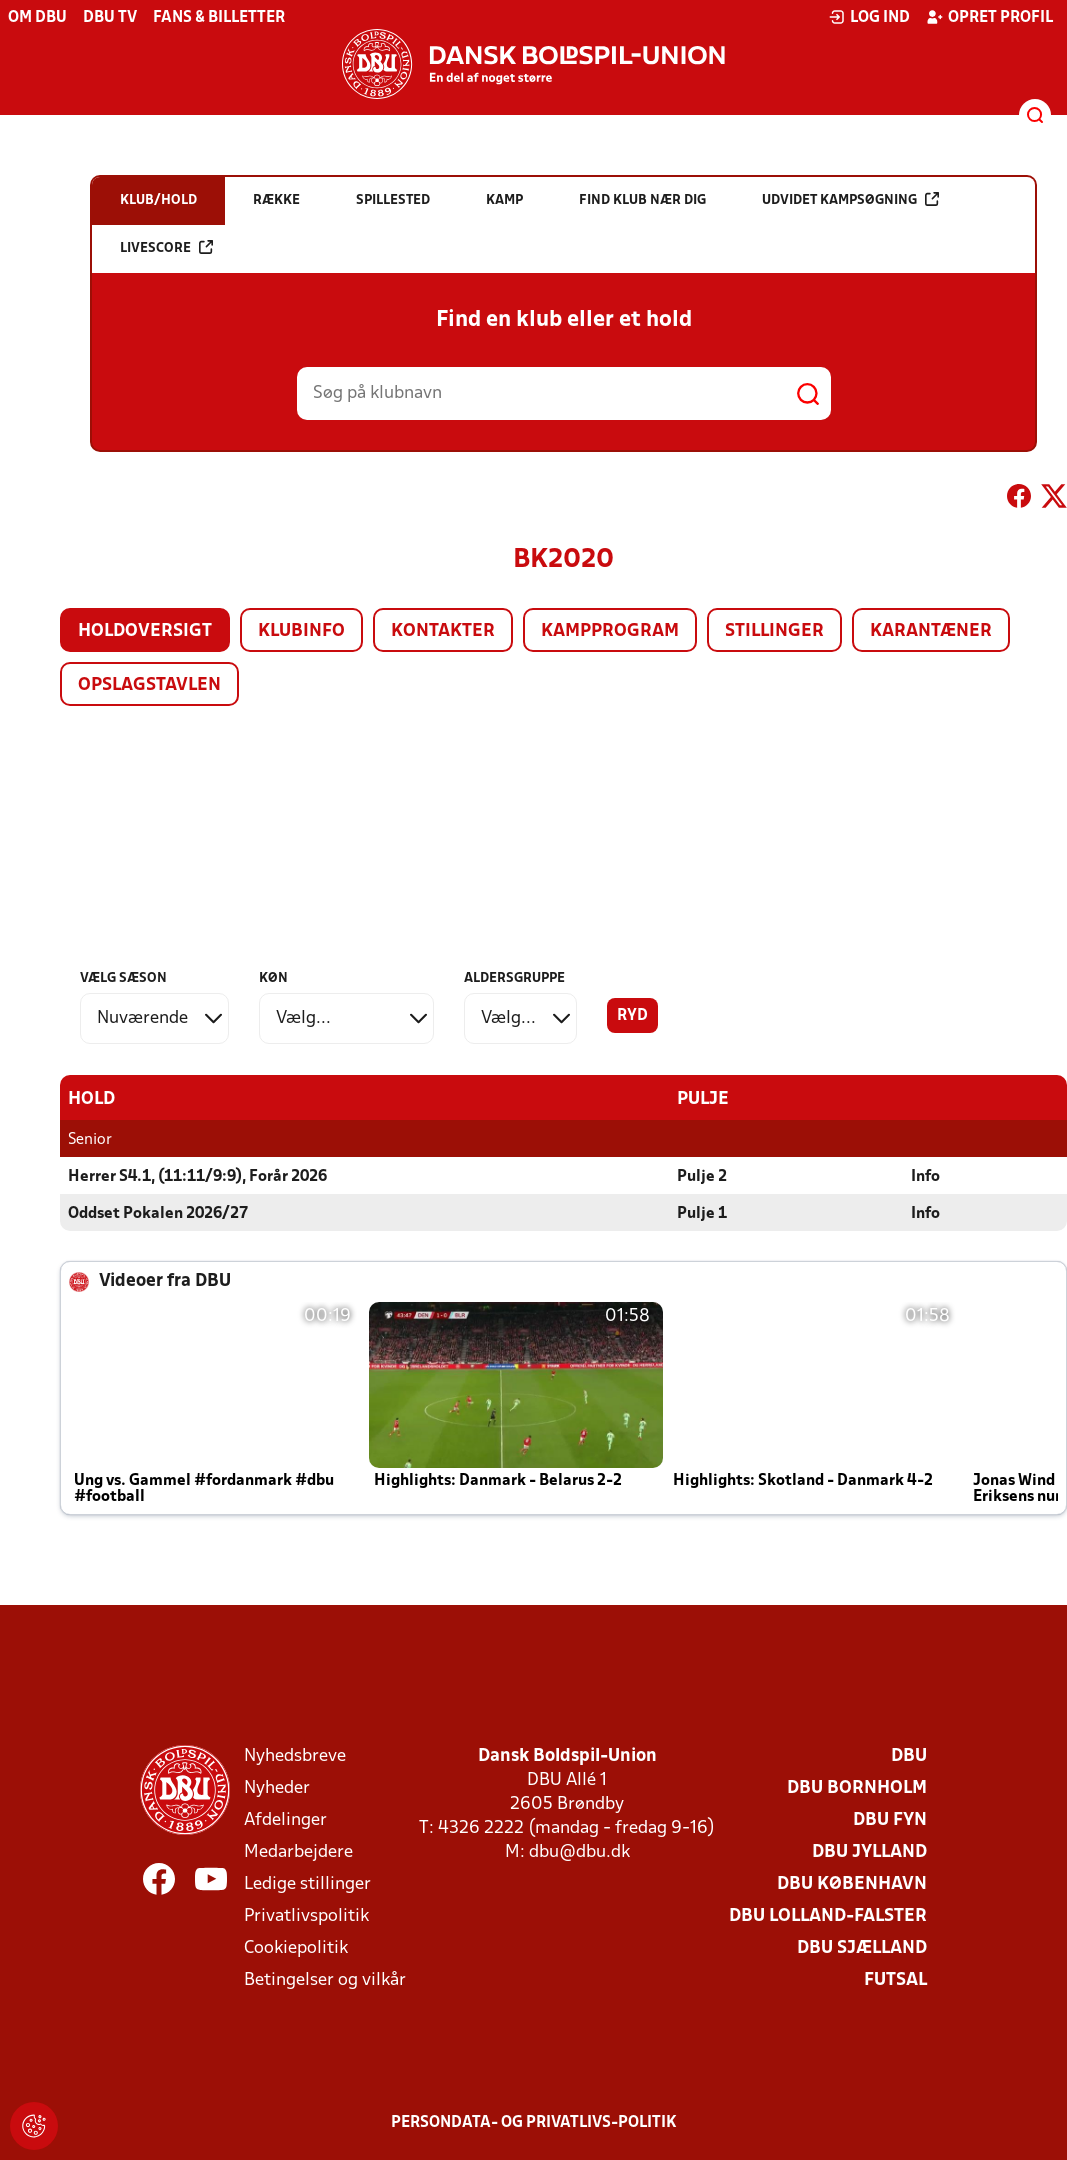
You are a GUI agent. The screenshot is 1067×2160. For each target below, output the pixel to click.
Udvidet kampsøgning (850, 199)
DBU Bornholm (857, 1787)
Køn (273, 978)
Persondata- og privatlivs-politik (534, 2122)
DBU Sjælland (862, 1947)
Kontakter (443, 631)
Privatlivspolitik (306, 1915)
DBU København (852, 1883)
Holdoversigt (145, 631)
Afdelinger (285, 1819)
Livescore (166, 247)
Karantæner (931, 631)
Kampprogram (610, 631)
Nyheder (277, 1787)
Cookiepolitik (296, 1947)
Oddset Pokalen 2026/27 (158, 1213)
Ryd (632, 1016)
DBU (909, 1755)
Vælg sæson (123, 978)
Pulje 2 (702, 1176)
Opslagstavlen (149, 685)
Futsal (895, 1979)
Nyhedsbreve (295, 1755)
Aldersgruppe (514, 978)
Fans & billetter (219, 18)
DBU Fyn (890, 1819)
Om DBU (37, 18)
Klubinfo (301, 631)
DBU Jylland (869, 1851)
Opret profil (989, 17)
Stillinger (774, 631)
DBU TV (110, 18)
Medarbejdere (298, 1851)
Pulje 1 (702, 1213)
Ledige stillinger (307, 1883)
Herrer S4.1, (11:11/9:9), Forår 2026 (197, 1176)
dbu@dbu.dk (579, 1851)
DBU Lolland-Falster (828, 1915)
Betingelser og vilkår (325, 1979)
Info (925, 1176)
